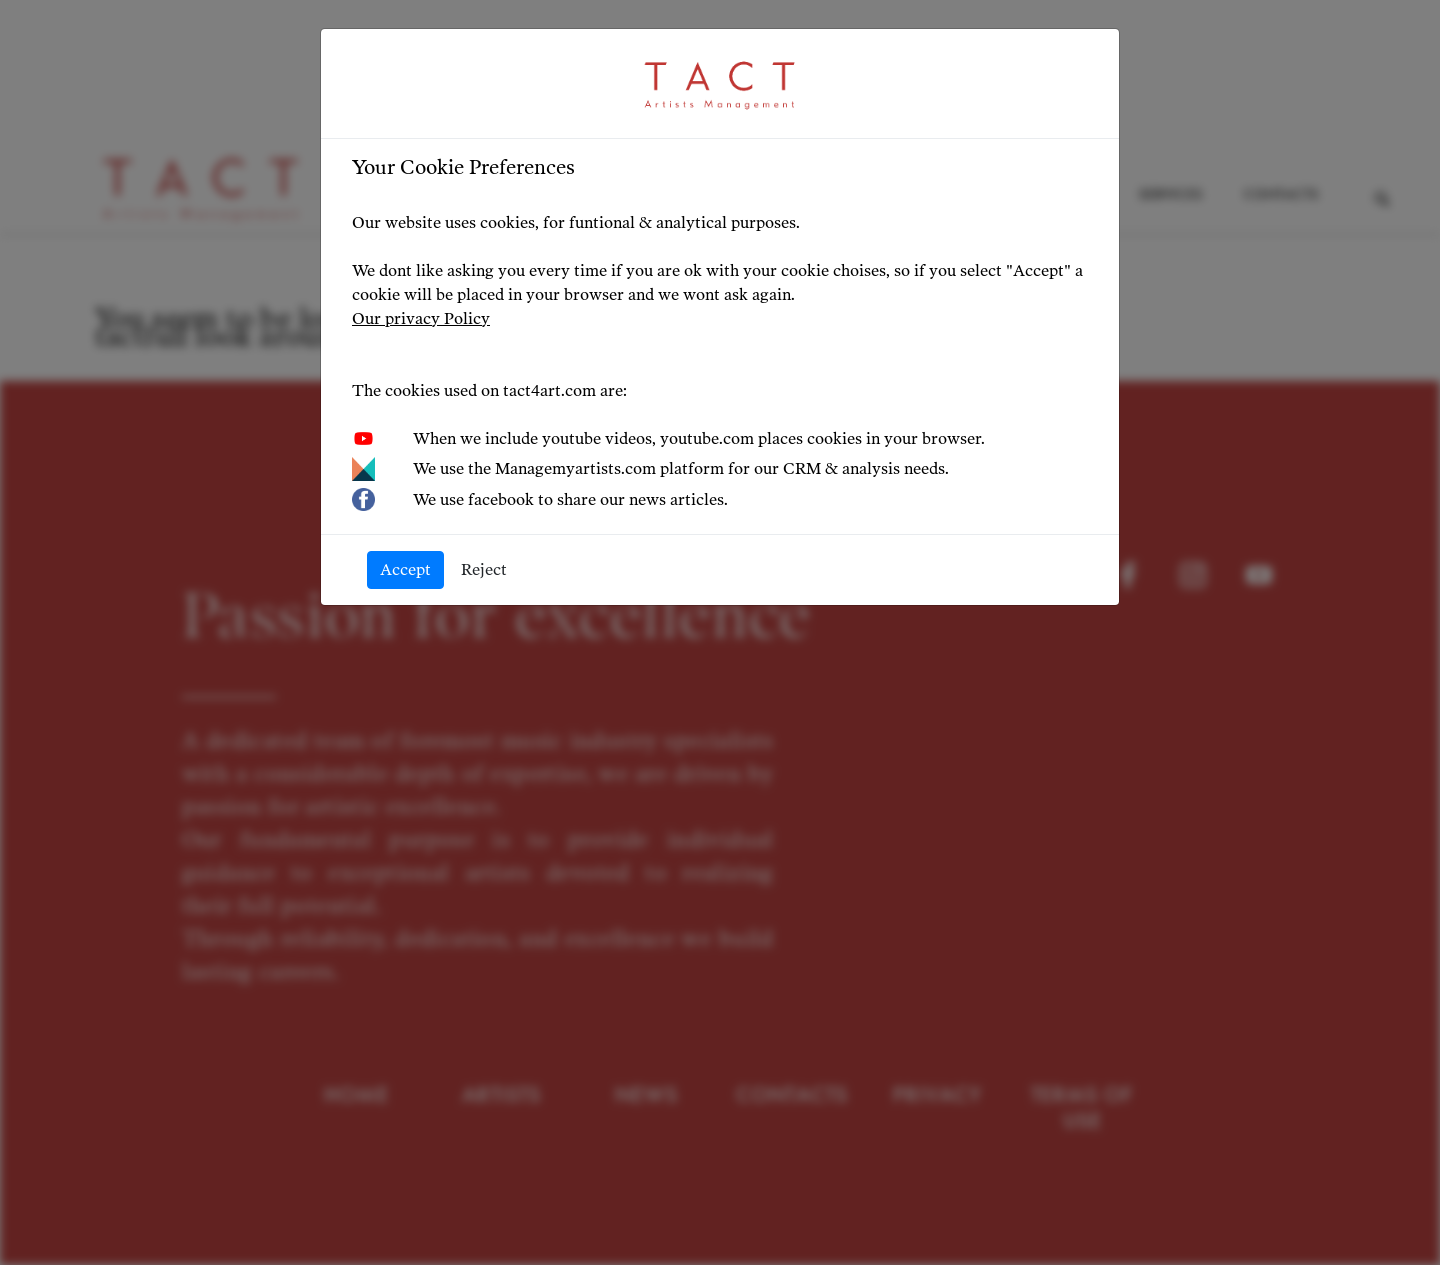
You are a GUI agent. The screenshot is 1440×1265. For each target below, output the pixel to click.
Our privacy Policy (421, 318)
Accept (405, 569)
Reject (484, 569)
